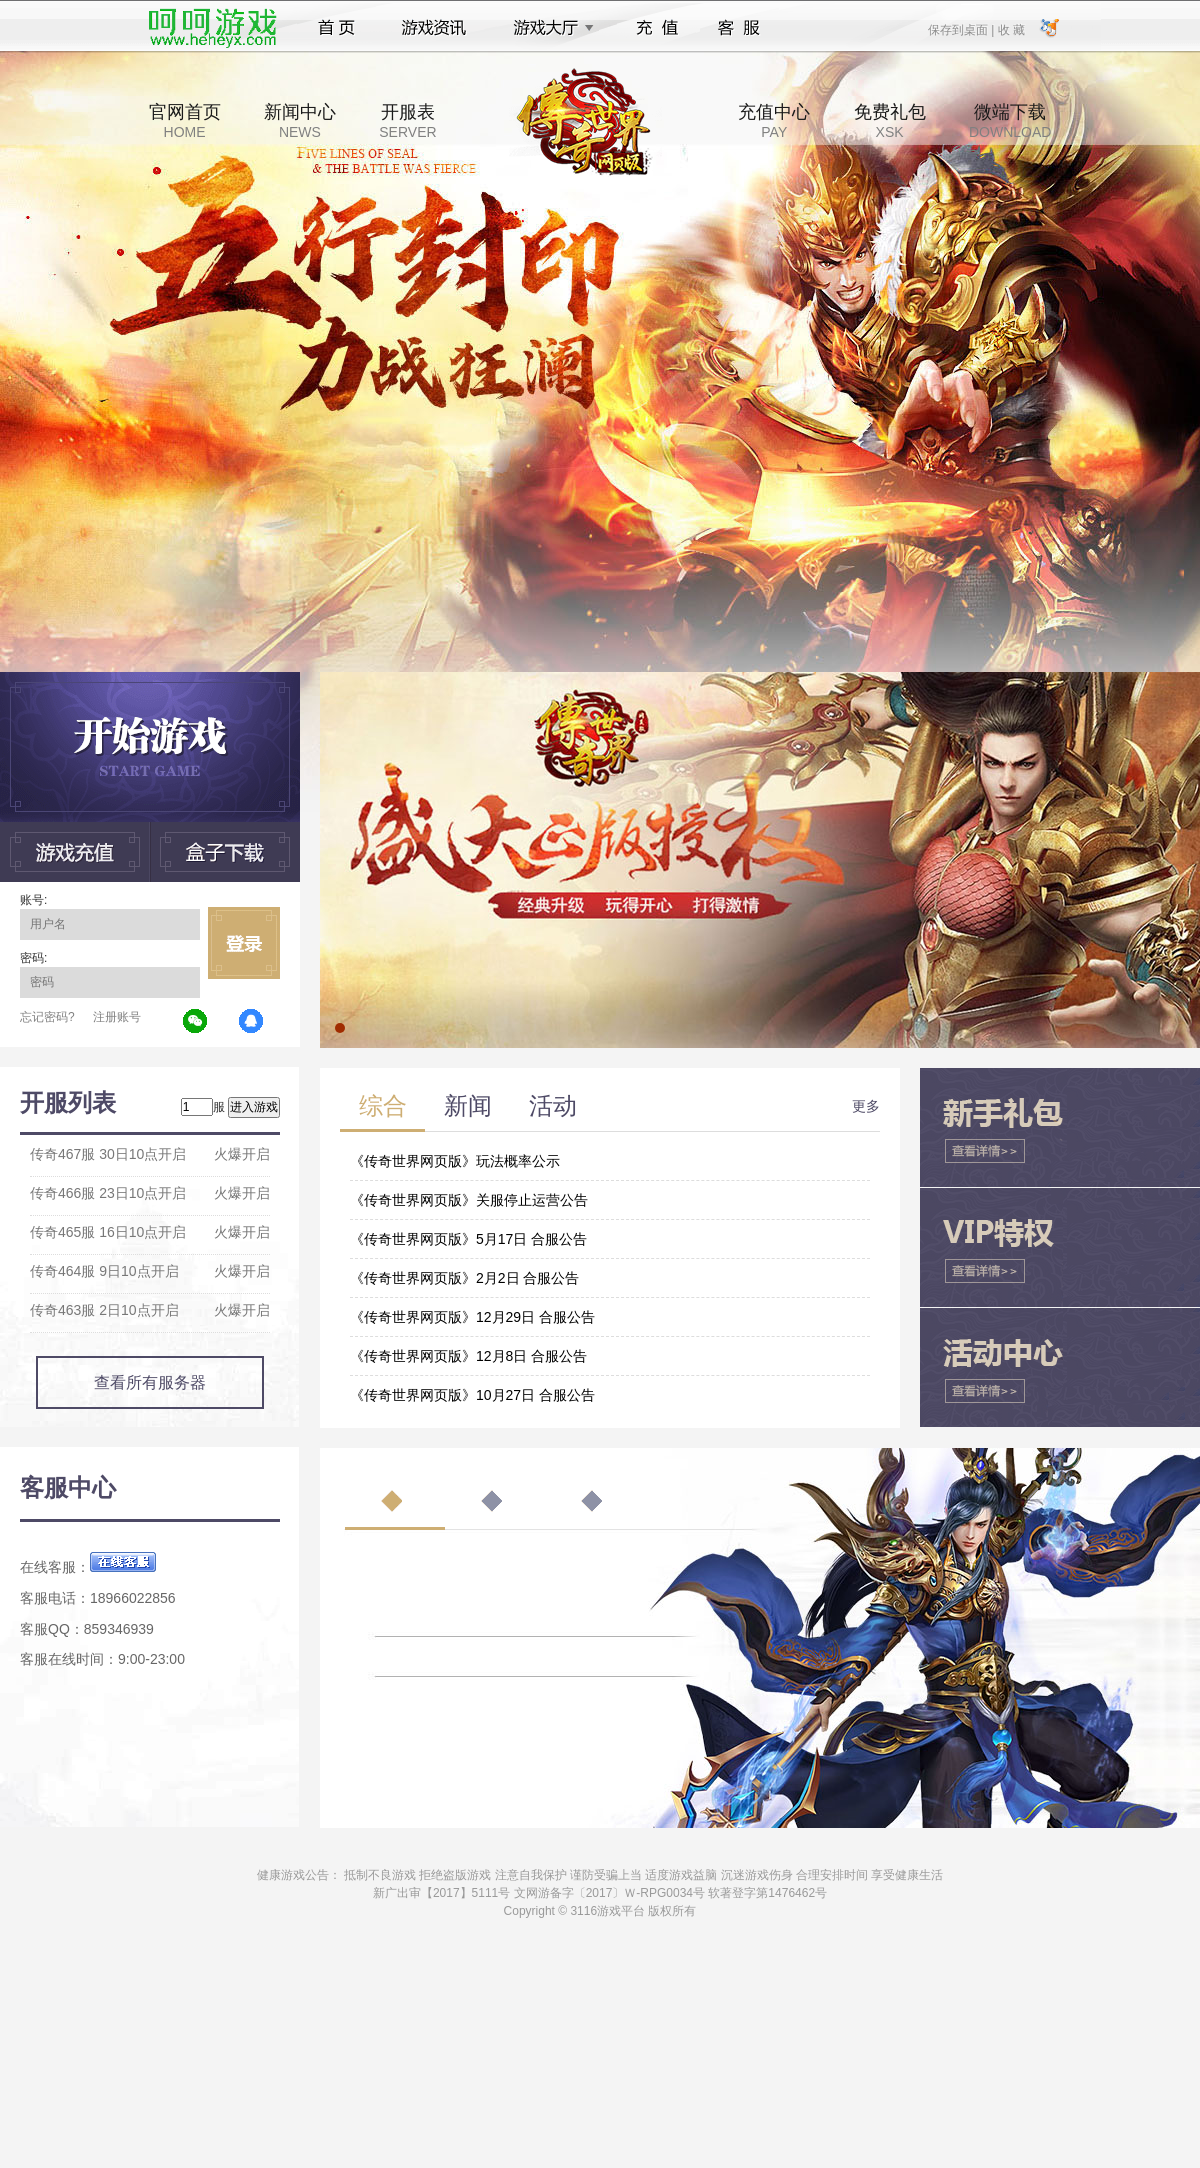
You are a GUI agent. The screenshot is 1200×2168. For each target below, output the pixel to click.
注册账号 (117, 1017)
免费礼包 (890, 121)
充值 (656, 28)
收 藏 (1010, 29)
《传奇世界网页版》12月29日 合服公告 (472, 1317)
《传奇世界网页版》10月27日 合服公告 (472, 1395)
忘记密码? (47, 1017)
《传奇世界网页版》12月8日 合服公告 (468, 1356)
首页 (336, 28)
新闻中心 (300, 121)
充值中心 (774, 121)
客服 (739, 28)
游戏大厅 (548, 28)
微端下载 (1010, 121)
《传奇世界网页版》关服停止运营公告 (469, 1200)
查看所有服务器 (150, 1382)
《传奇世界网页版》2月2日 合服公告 (464, 1278)
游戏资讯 (434, 28)
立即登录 (244, 943)
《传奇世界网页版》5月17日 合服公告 (468, 1239)
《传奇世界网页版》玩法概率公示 (455, 1161)
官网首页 (185, 121)
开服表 (407, 121)
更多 (866, 1106)
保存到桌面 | (962, 29)
